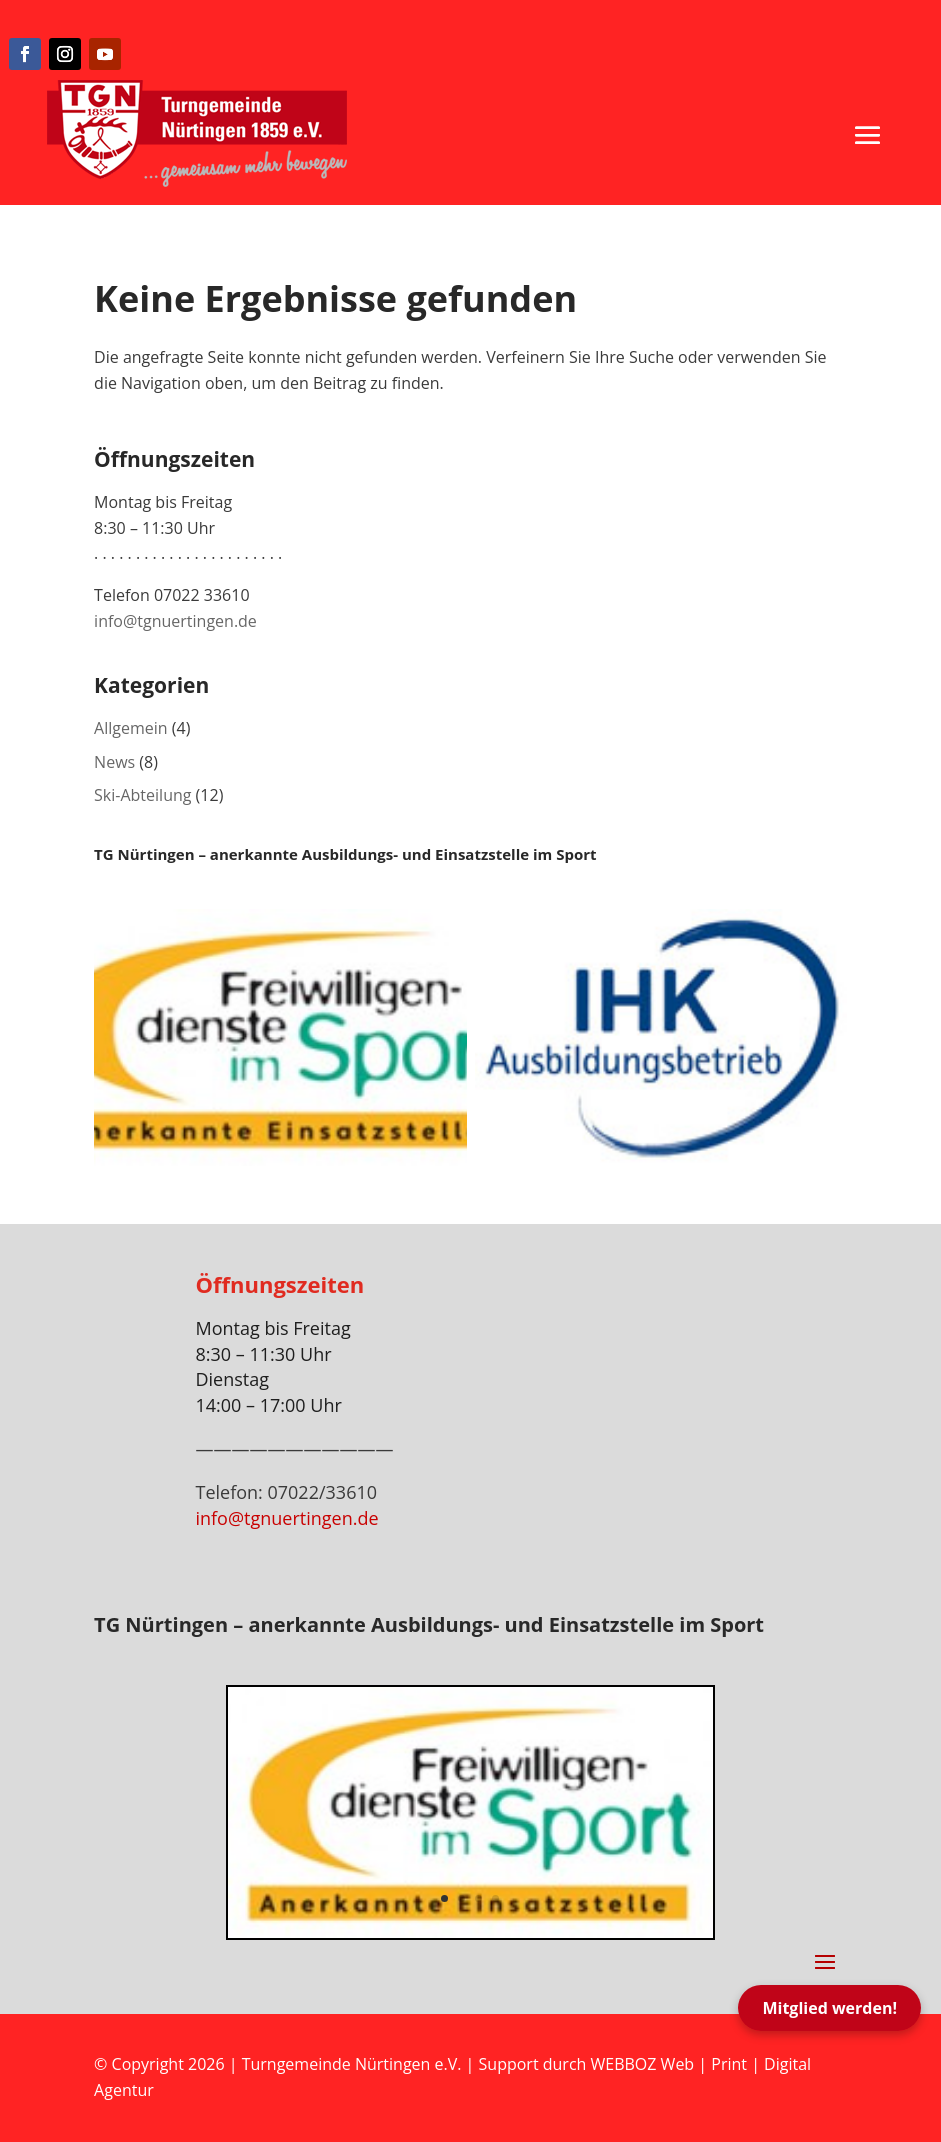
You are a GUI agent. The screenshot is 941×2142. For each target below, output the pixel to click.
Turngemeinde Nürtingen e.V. (354, 2064)
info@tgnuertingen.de (175, 621)
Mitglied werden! (829, 2008)
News (114, 762)
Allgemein (131, 728)
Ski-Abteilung (142, 795)
